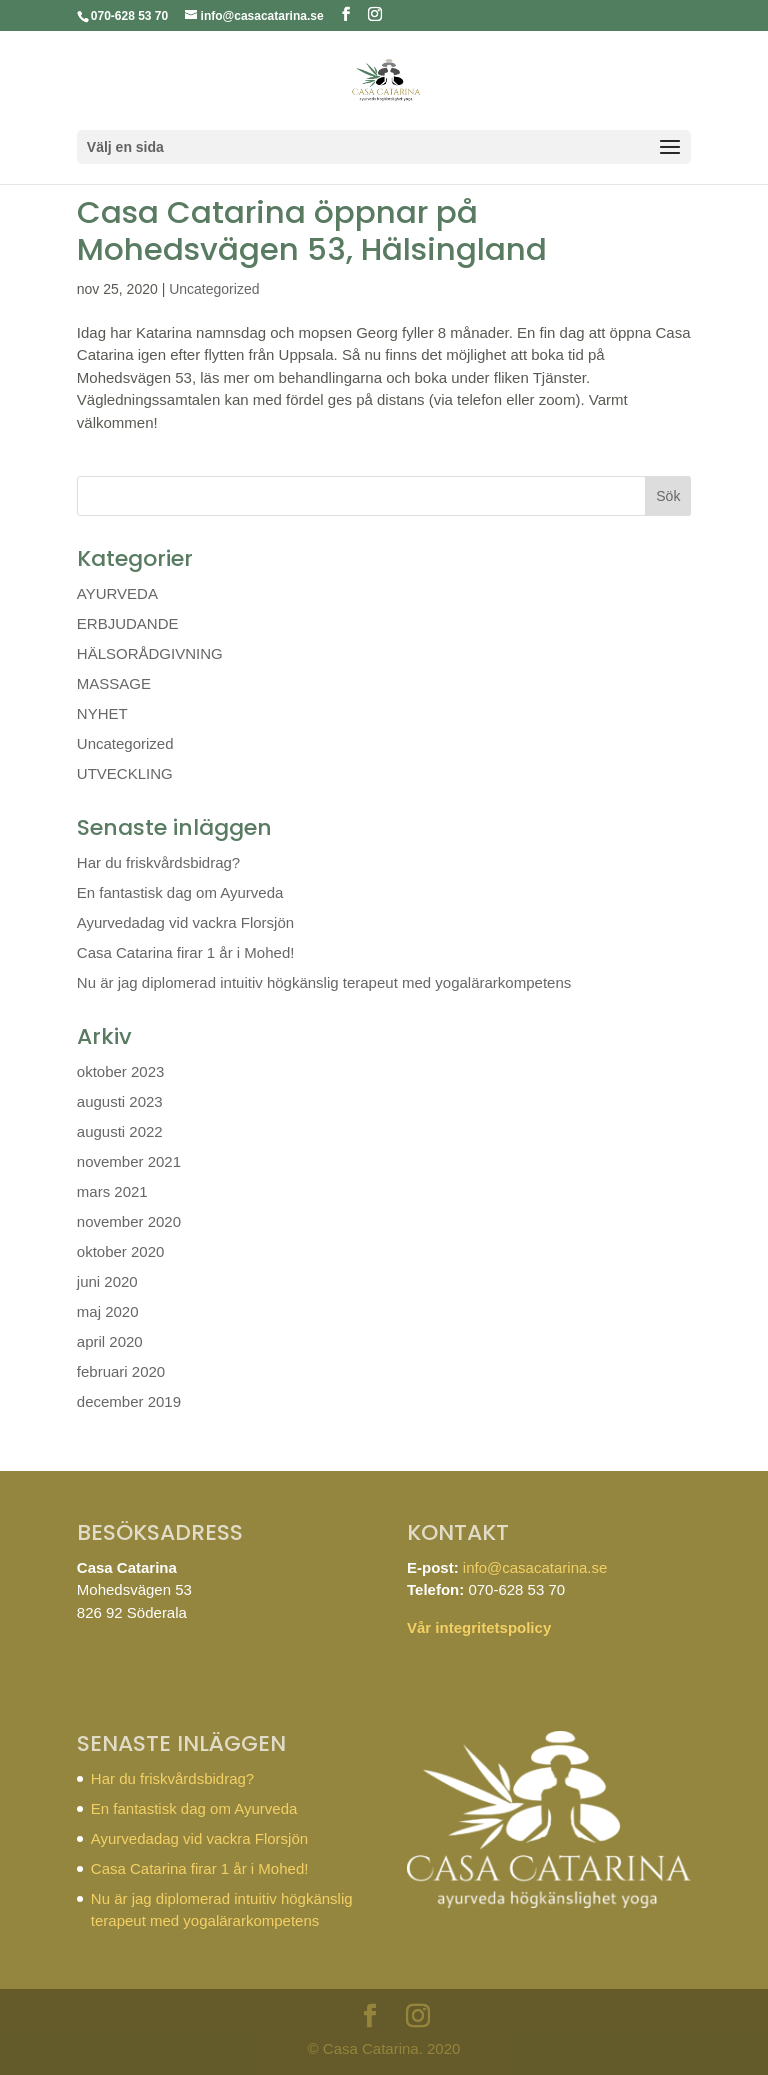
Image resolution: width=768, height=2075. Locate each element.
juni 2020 (107, 1281)
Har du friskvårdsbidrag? (158, 862)
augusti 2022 (120, 1131)
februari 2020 (121, 1371)
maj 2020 (108, 1311)
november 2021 (129, 1161)
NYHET (102, 713)
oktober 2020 (121, 1251)
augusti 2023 (120, 1101)
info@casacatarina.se (535, 1567)
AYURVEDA (117, 593)
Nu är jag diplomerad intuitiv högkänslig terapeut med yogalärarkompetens (324, 982)
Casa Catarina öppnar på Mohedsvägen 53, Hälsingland (312, 230)
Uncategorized (214, 289)
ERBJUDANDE (128, 623)
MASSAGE (114, 683)
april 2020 (110, 1341)
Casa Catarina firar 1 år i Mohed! (186, 952)
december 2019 (129, 1401)
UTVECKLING (125, 773)
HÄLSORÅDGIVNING (150, 653)
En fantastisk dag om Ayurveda (180, 892)
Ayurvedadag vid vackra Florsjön (185, 922)
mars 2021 (112, 1191)
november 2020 (129, 1221)
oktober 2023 (121, 1071)
